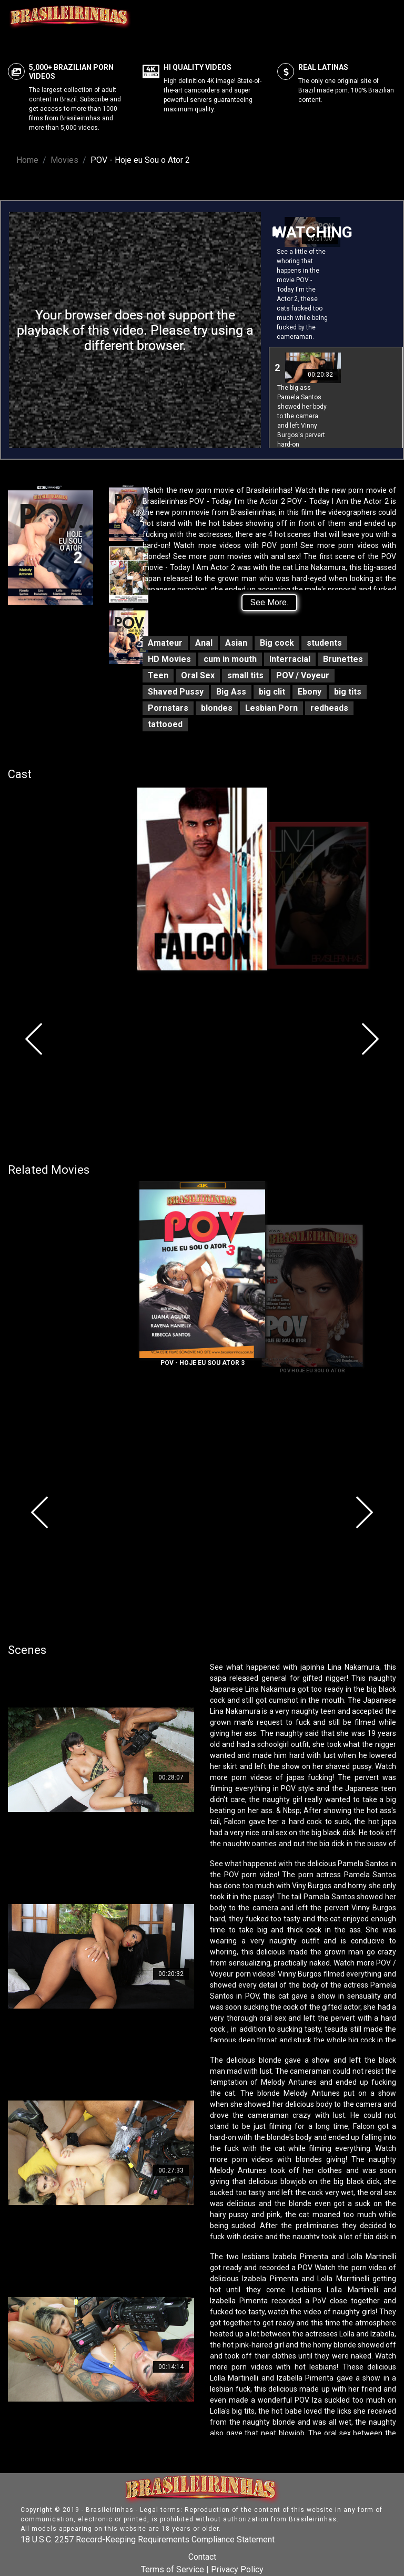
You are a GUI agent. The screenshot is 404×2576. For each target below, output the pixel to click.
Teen (158, 675)
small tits (245, 675)
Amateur (165, 643)
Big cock (277, 643)
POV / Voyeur (302, 675)
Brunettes (343, 659)
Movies (64, 160)
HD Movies (169, 659)
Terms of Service (172, 2569)
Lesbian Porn (271, 708)
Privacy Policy (237, 2569)
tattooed (165, 724)
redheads (329, 708)
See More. (269, 602)
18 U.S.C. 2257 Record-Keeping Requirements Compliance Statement (148, 2539)
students (324, 643)
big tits (347, 692)
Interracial (289, 659)
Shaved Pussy (176, 692)
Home (27, 160)
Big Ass (231, 692)
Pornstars (168, 708)
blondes (217, 708)
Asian (236, 643)
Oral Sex (198, 675)
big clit (272, 692)
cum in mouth (230, 659)
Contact (202, 2557)
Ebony (309, 692)
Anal (204, 643)
